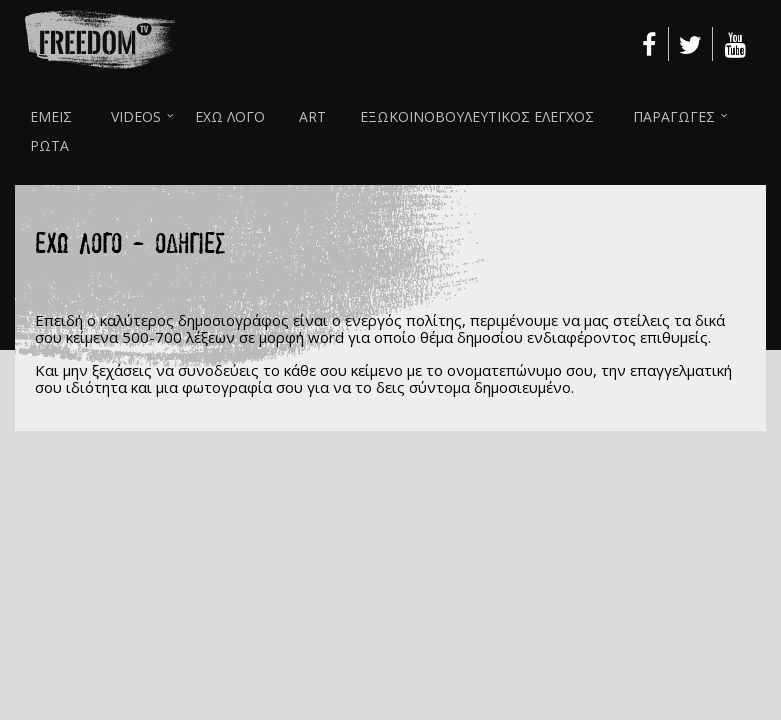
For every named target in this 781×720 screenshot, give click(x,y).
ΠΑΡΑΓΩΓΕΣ (674, 116)
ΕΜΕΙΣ (51, 116)
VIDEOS (136, 116)
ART (312, 116)
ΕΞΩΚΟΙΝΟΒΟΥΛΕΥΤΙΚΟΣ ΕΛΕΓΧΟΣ (477, 116)
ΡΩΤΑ (49, 145)
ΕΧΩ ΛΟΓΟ (230, 116)
